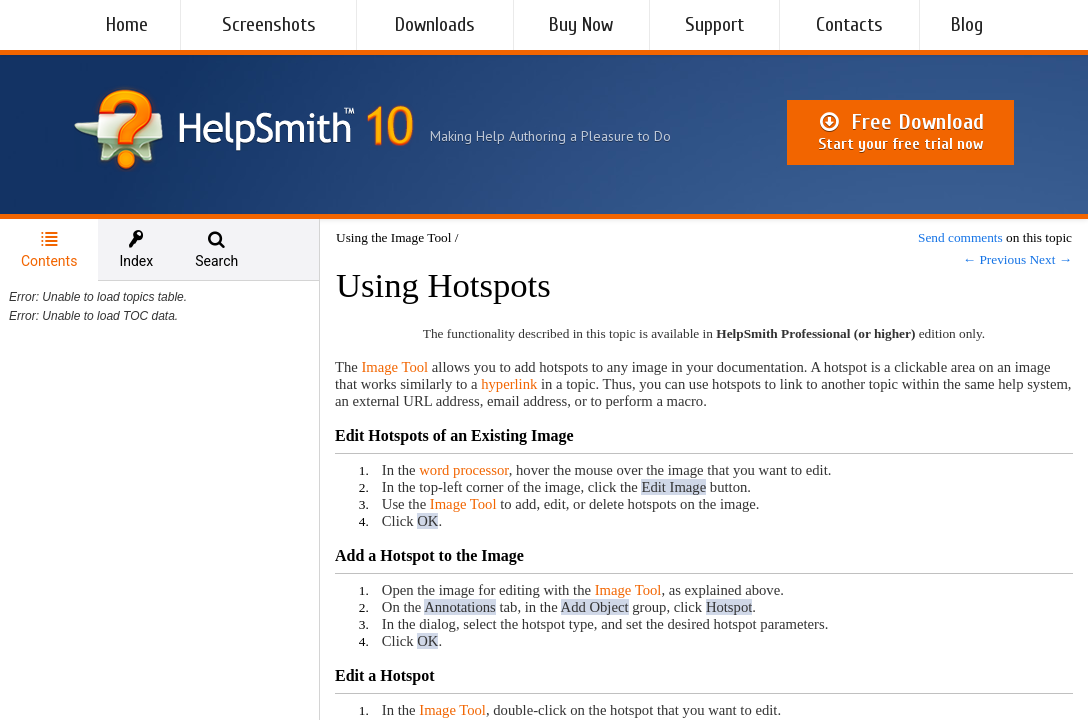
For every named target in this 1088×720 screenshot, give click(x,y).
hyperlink (509, 384)
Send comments (960, 237)
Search (216, 249)
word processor (463, 470)
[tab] (49, 250)
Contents (49, 249)
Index (136, 249)
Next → (1050, 259)
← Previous (994, 259)
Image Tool (394, 367)
